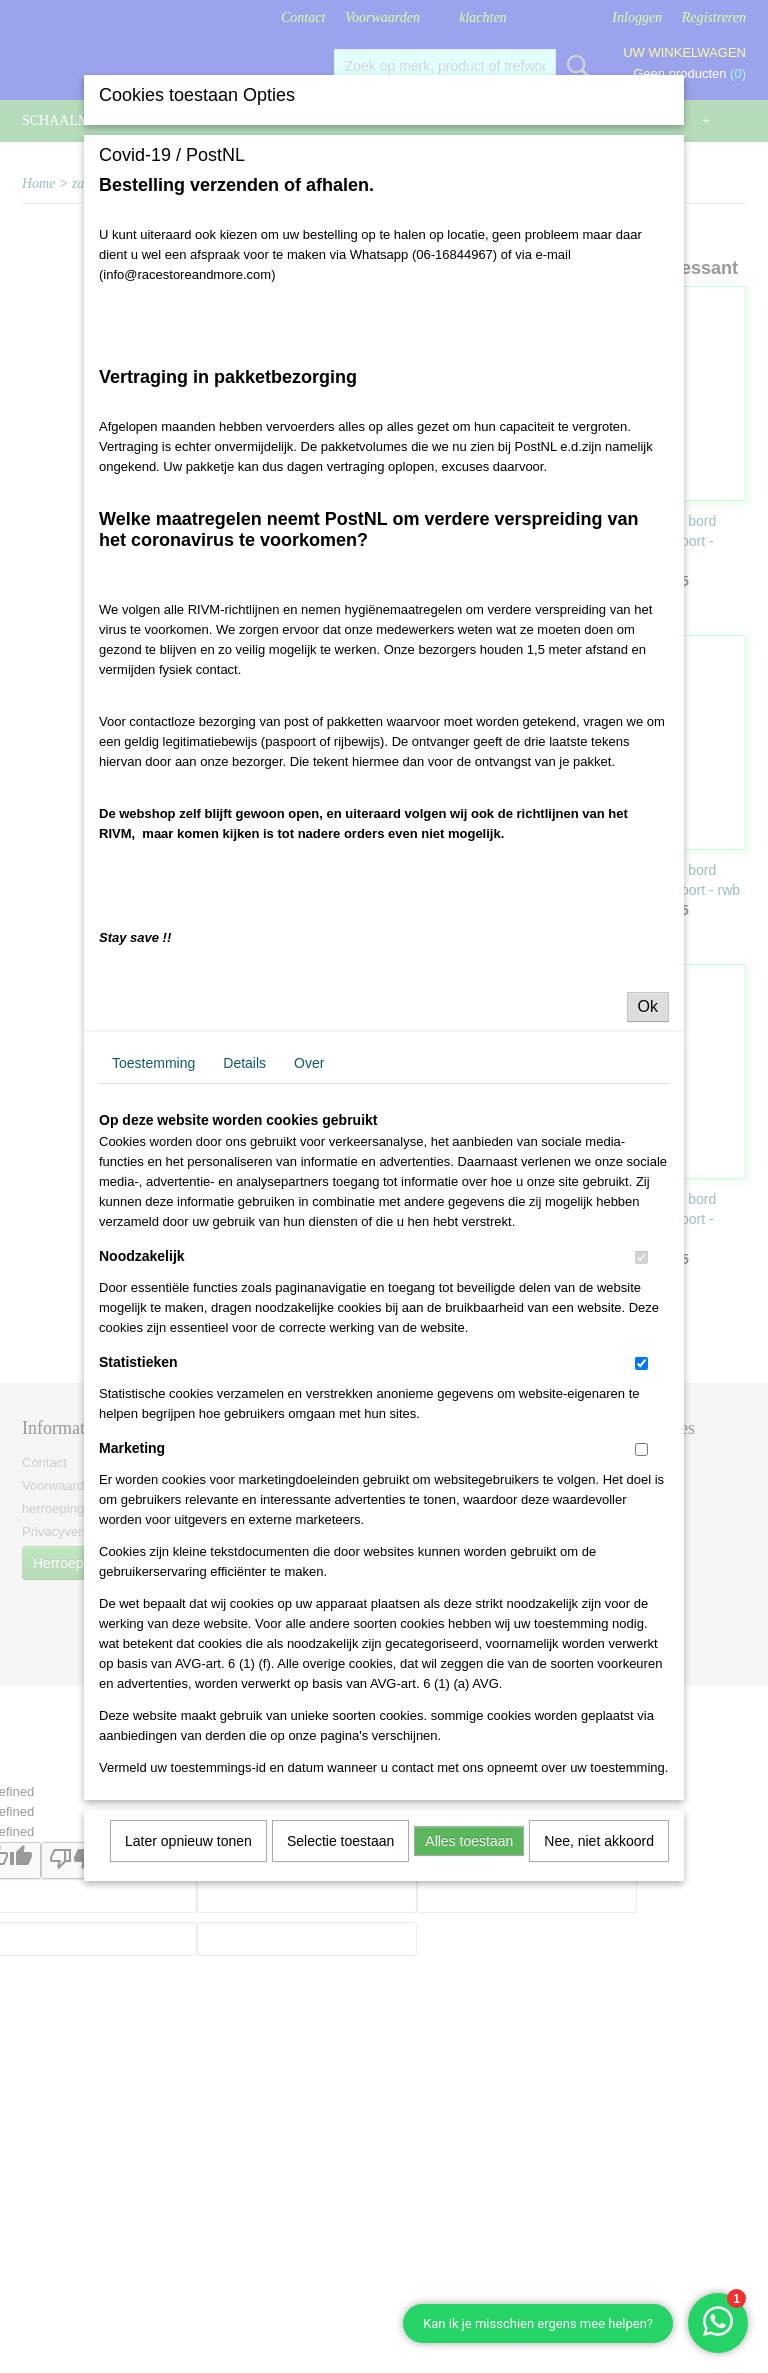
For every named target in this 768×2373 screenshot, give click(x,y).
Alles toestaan (469, 1841)
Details (244, 1063)
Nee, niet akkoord (599, 1841)
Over (309, 1063)
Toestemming (153, 1063)
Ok (648, 1006)
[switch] (641, 1257)
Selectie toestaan (340, 1841)
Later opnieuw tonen (188, 1841)
